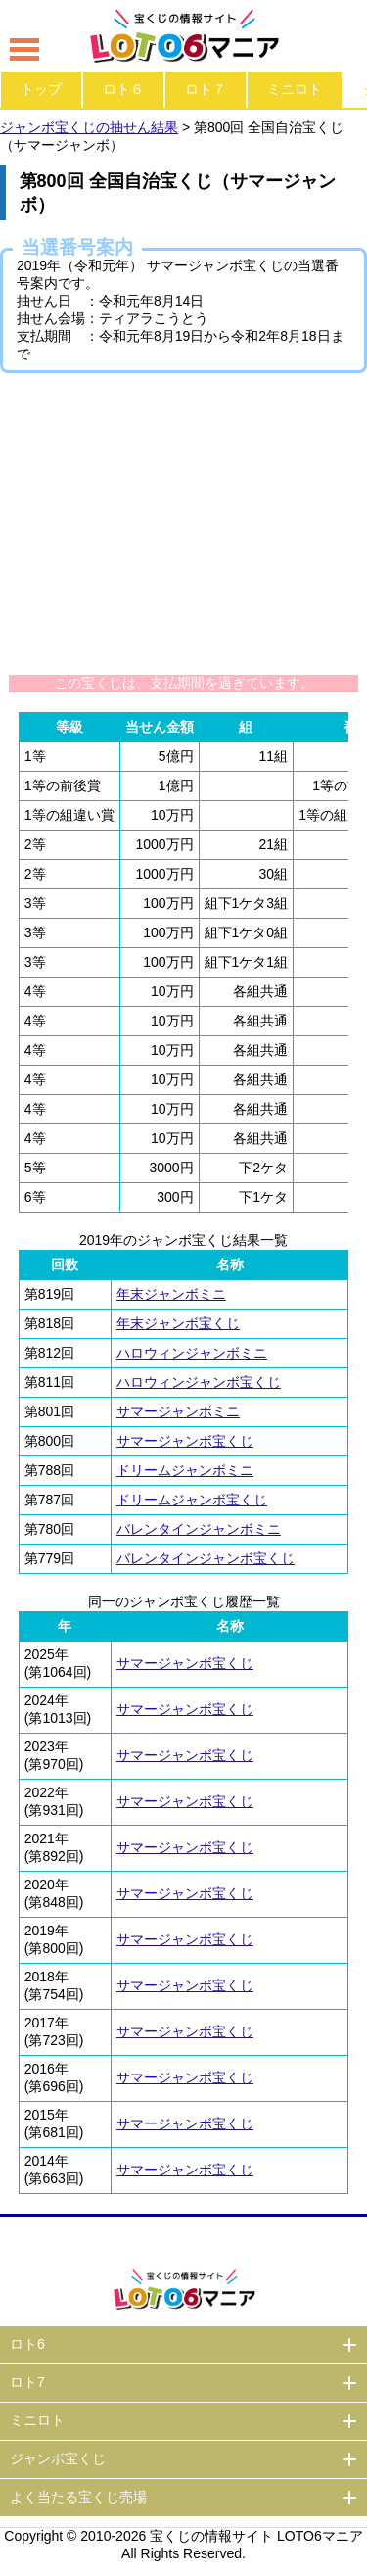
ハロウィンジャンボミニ (191, 1352)
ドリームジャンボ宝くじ (191, 1499)
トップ (41, 89)
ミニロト (294, 89)
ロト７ (205, 89)
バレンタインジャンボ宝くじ (205, 1558)
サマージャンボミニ (178, 1411)
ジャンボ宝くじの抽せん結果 (89, 127)
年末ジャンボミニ (171, 1294)
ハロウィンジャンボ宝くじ (198, 1382)
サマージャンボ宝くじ (184, 1441)
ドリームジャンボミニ (184, 1470)
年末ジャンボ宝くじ (178, 1323)
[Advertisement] (184, 523)
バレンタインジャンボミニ (198, 1529)
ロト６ (123, 89)
